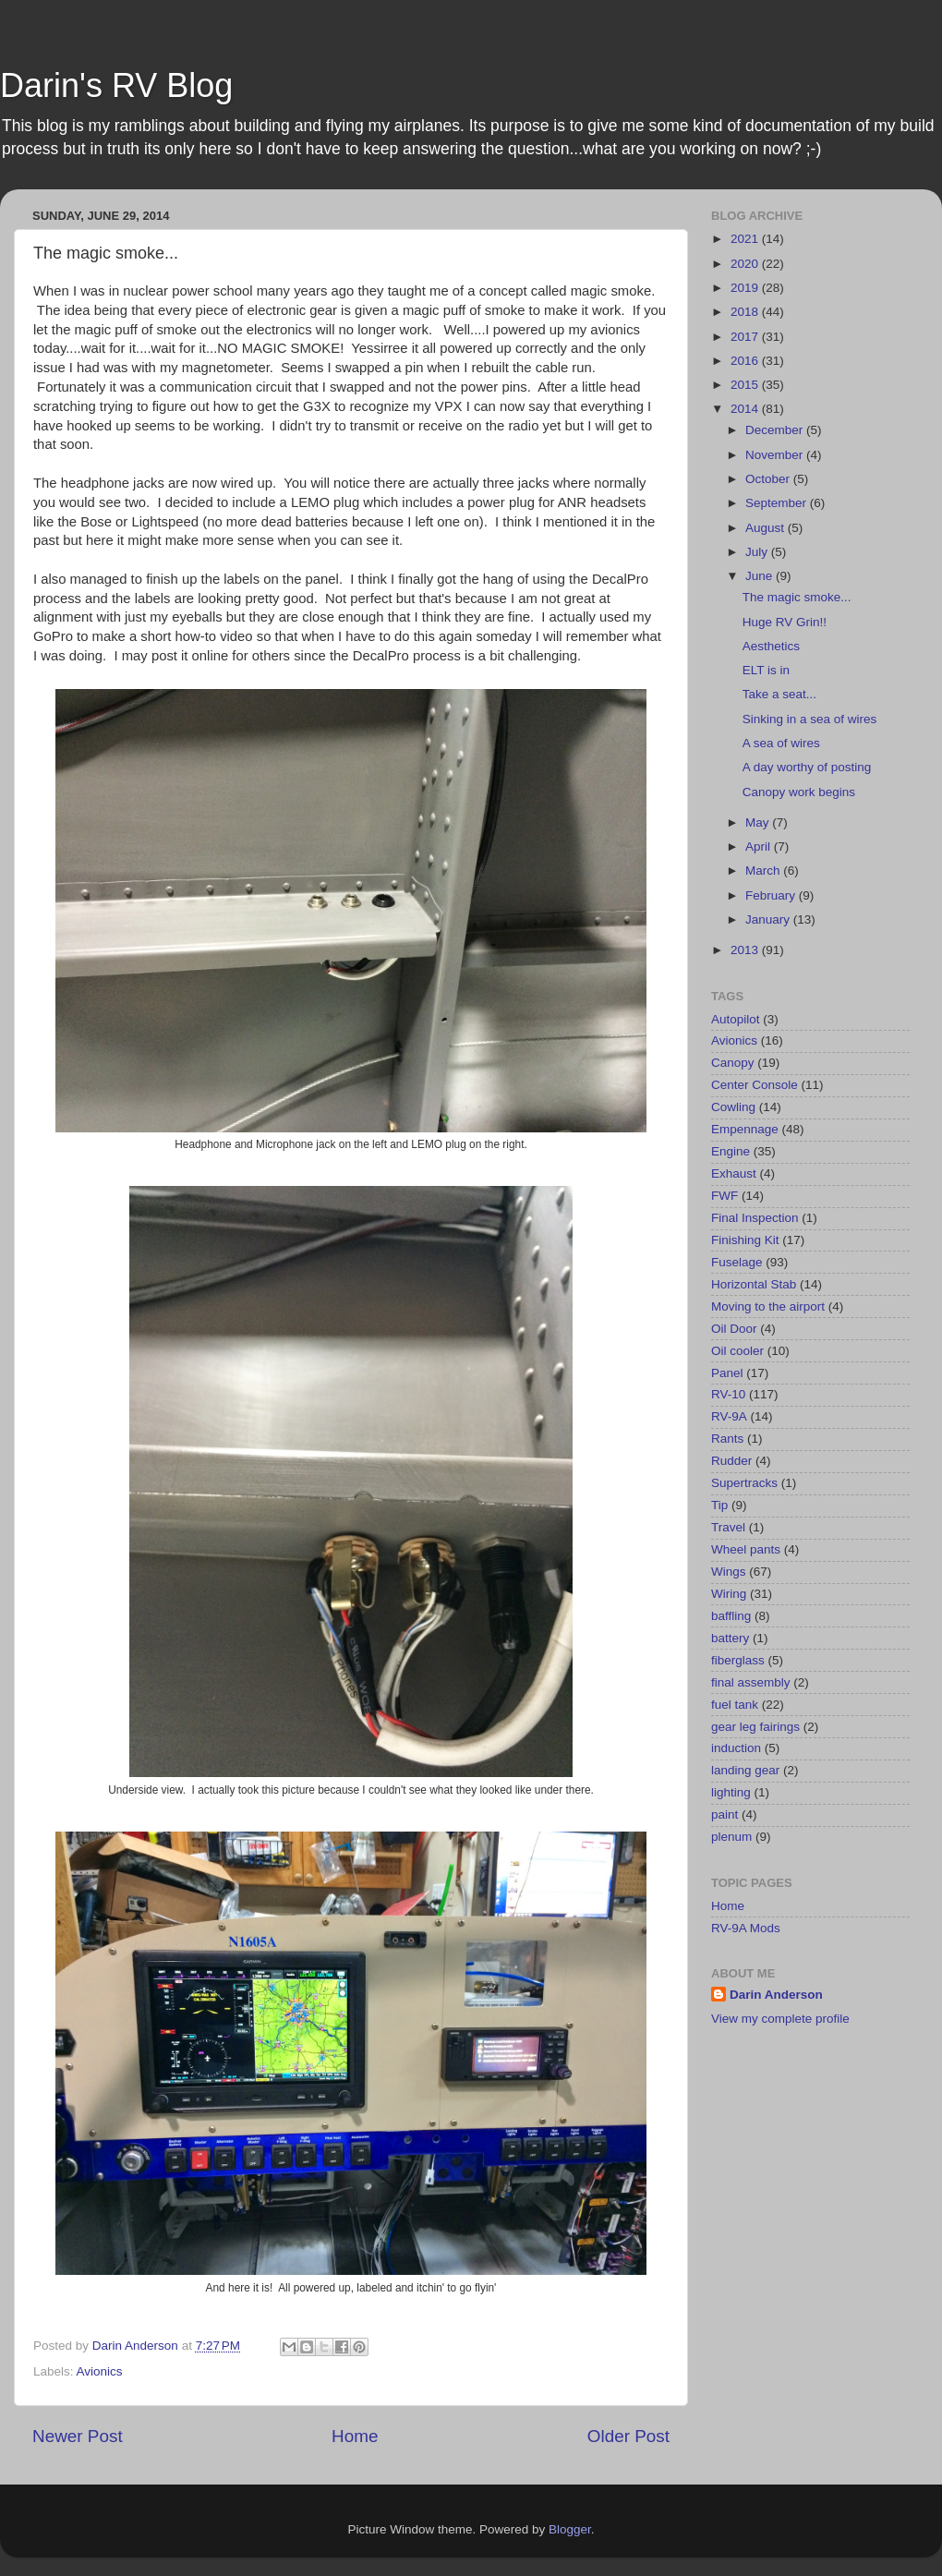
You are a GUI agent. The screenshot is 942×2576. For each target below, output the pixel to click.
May (758, 822)
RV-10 (728, 1394)
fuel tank (734, 1704)
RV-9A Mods (745, 1928)
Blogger (570, 2529)
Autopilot (735, 1019)
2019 (746, 288)
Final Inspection (755, 1218)
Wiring (728, 1594)
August (766, 528)
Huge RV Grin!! (785, 622)
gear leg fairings (755, 1727)
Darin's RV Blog (116, 85)
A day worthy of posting (807, 767)
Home (355, 2436)
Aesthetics (771, 646)
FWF (724, 1196)
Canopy (733, 1063)
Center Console (754, 1085)
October (769, 479)
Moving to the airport (768, 1306)
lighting (731, 1792)
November (775, 455)
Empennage (745, 1129)
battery (730, 1638)
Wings (728, 1571)
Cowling (733, 1107)
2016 (746, 361)
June (760, 576)
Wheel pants (745, 1549)
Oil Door (734, 1329)
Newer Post (77, 2436)
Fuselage (737, 1262)
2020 (746, 264)
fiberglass (738, 1660)
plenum (731, 1837)
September (777, 503)
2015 (746, 385)
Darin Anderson (776, 1995)
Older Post (628, 2436)
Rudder (731, 1461)
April (759, 846)
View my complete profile (780, 2019)
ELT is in (766, 670)
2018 (746, 312)
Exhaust (733, 1173)
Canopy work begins (799, 792)
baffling (731, 1616)
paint (724, 1814)
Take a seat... (779, 694)
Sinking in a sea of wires (810, 719)
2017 (746, 337)
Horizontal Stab (753, 1284)
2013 (746, 950)
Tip (719, 1505)
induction (736, 1748)
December (775, 430)
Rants (727, 1438)
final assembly (751, 1682)
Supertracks (744, 1483)
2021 (746, 239)
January (769, 919)
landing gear (745, 1770)
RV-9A (729, 1416)
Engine (730, 1151)
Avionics (100, 2371)
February (772, 895)
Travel (728, 1527)
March (764, 870)
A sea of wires (781, 743)
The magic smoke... (797, 597)
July (758, 552)
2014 (746, 409)
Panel (727, 1373)
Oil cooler (737, 1351)
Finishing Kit (745, 1240)
